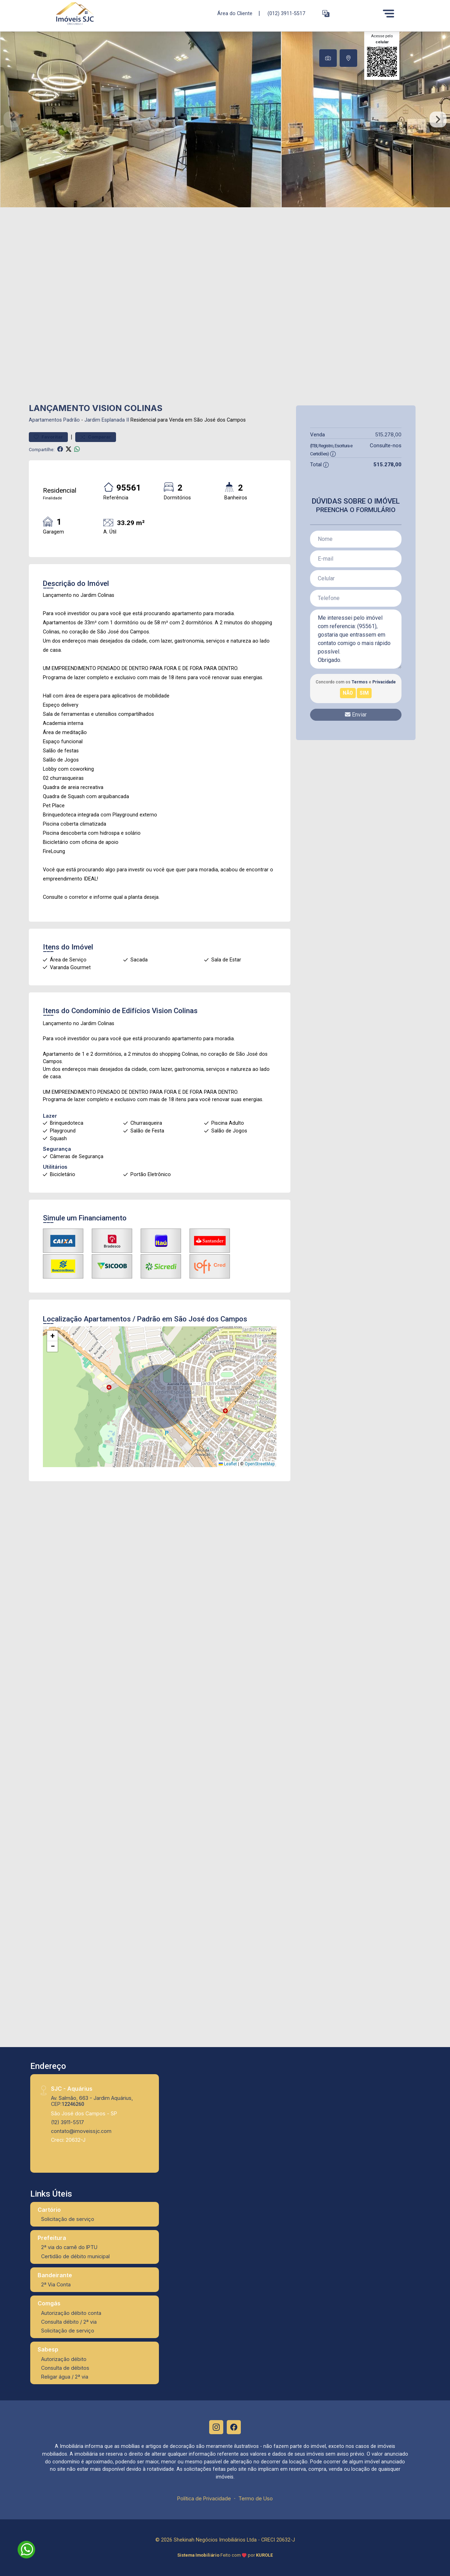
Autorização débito (63, 2359)
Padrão (71, 420)
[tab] (328, 58)
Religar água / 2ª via (64, 2377)
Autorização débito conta (71, 2313)
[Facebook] (234, 2427)
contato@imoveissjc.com (81, 2131)
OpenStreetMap (260, 1463)
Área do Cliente (234, 13)
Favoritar (48, 437)
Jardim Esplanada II (106, 420)
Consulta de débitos (65, 2368)
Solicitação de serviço (67, 2219)
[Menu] (388, 13)
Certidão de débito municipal (75, 2256)
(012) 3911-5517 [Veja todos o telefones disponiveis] (286, 14)
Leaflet (228, 1463)
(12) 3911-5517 (67, 2122)
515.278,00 (388, 434)
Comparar (95, 437)
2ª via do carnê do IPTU (69, 2247)
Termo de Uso (255, 2498)
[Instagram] (216, 2427)
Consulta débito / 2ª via (69, 2322)
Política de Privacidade (204, 2498)
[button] (326, 13)
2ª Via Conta (56, 2284)
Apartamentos (45, 420)
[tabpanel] (225, 119)
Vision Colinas (175, 1010)
